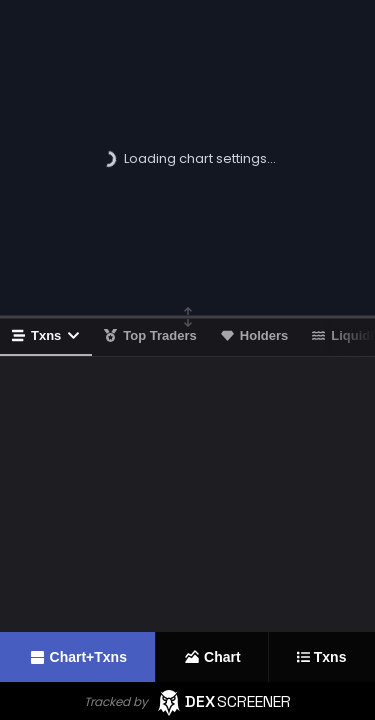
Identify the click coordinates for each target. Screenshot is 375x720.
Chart (212, 657)
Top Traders (150, 335)
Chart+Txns (77, 657)
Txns (46, 335)
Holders (254, 335)
